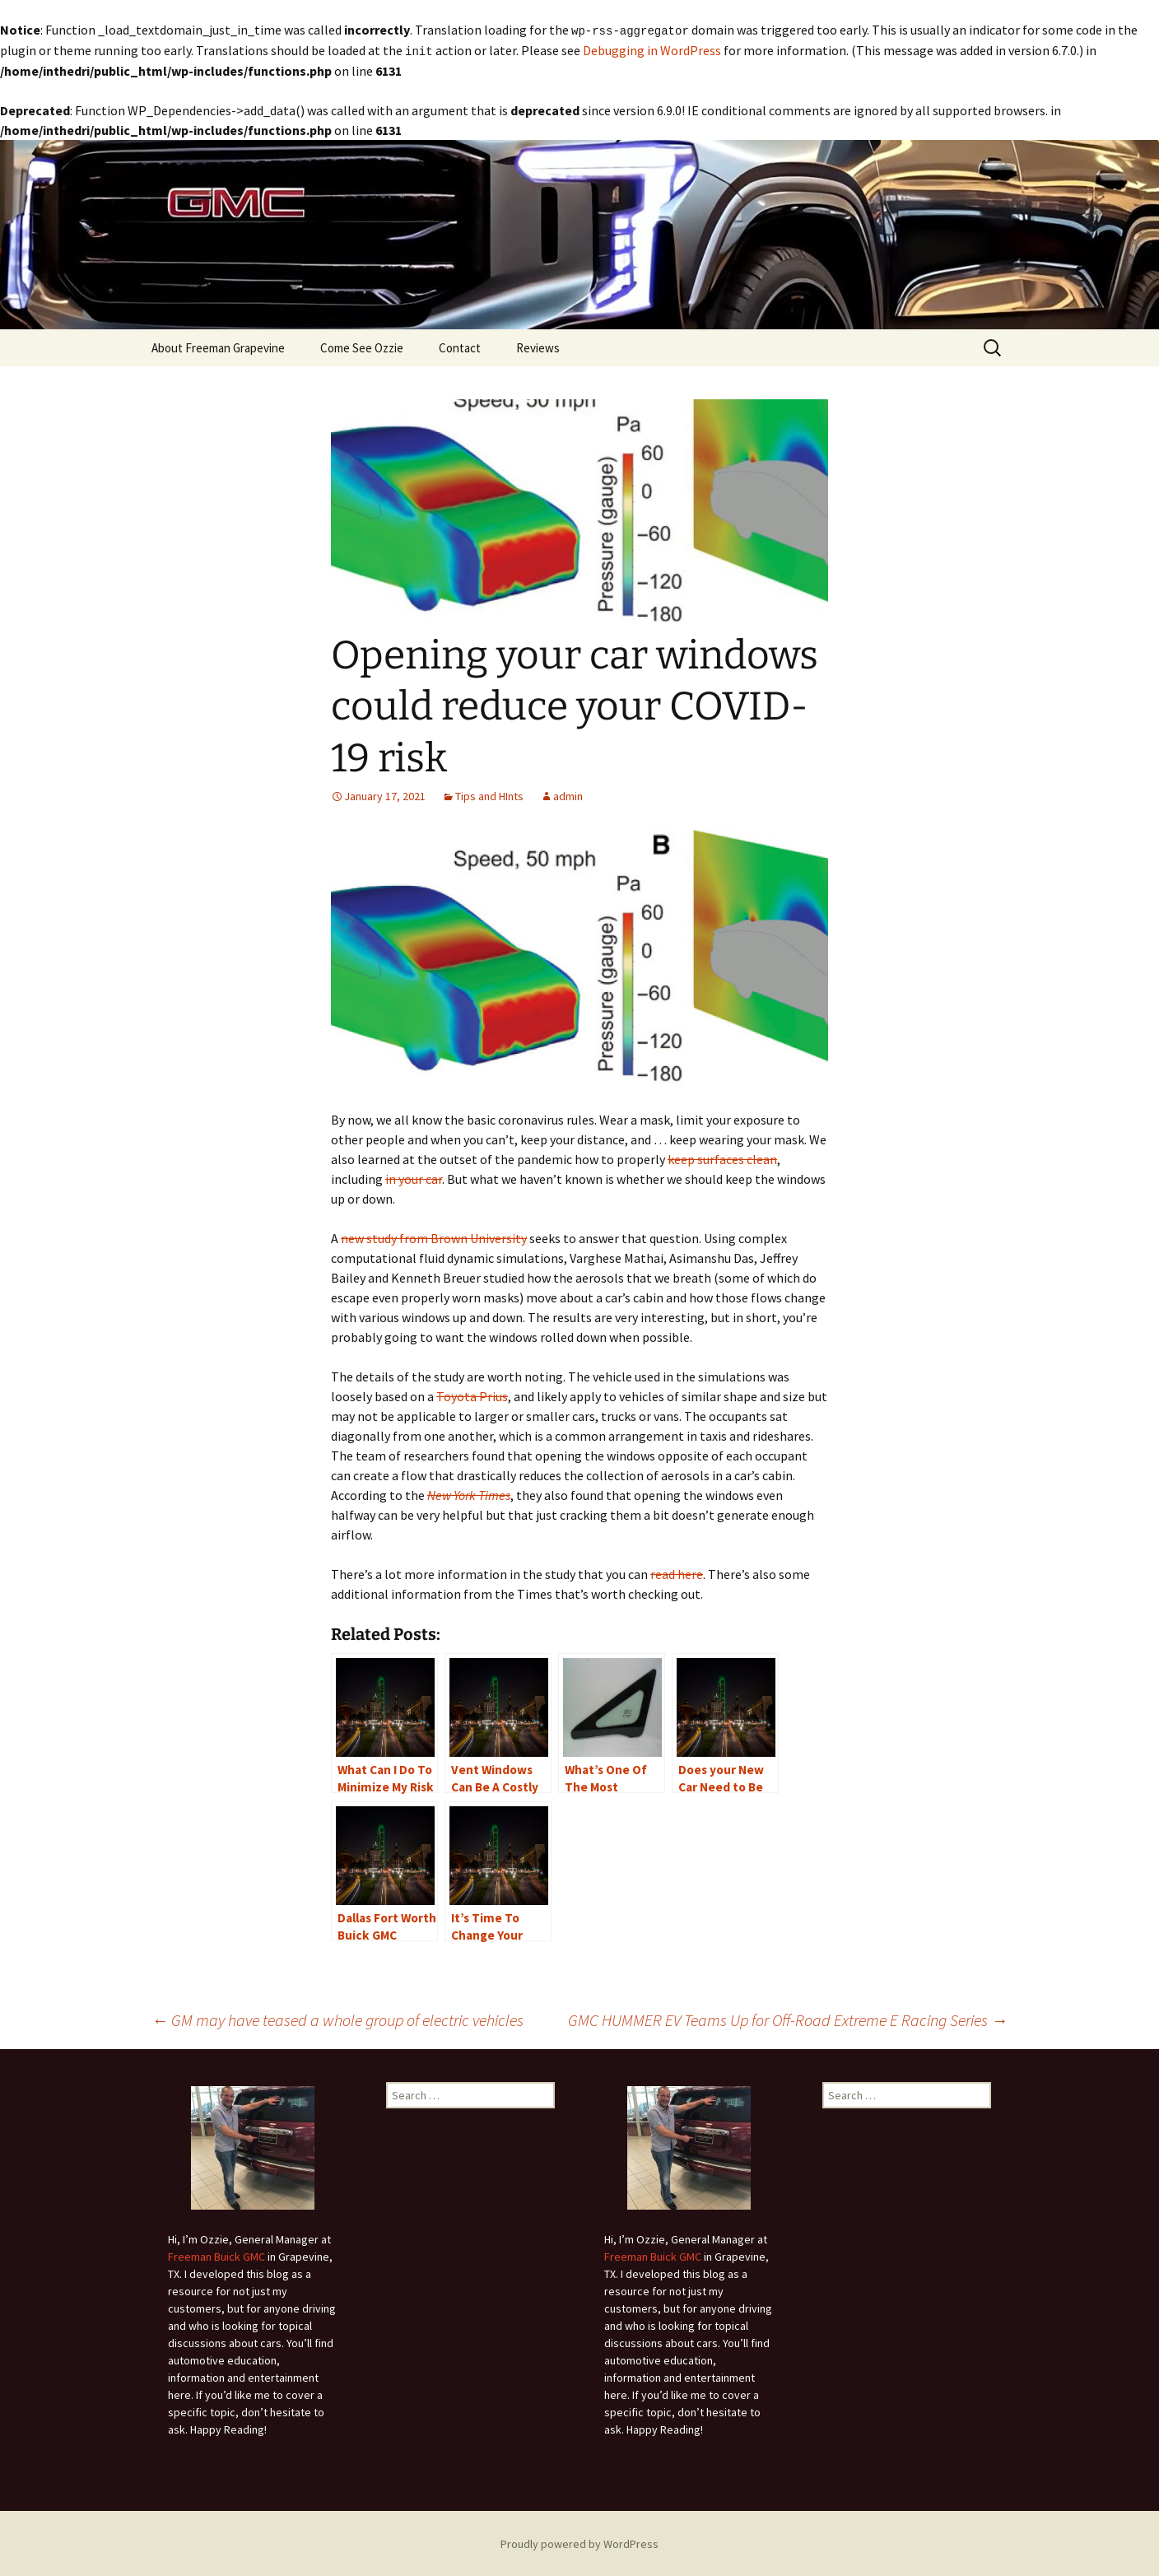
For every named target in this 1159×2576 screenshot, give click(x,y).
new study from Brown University (434, 1236)
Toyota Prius (472, 1394)
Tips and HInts (489, 794)
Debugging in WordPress (652, 49)
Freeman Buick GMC (216, 2255)
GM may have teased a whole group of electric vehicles (337, 2018)
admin (568, 794)
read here (676, 1572)
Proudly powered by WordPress (579, 2542)
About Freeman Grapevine (218, 346)
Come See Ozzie (361, 346)
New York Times (468, 1493)
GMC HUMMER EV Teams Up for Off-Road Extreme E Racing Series (788, 2018)
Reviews (538, 346)
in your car (413, 1177)
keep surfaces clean (722, 1157)
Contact (460, 346)
